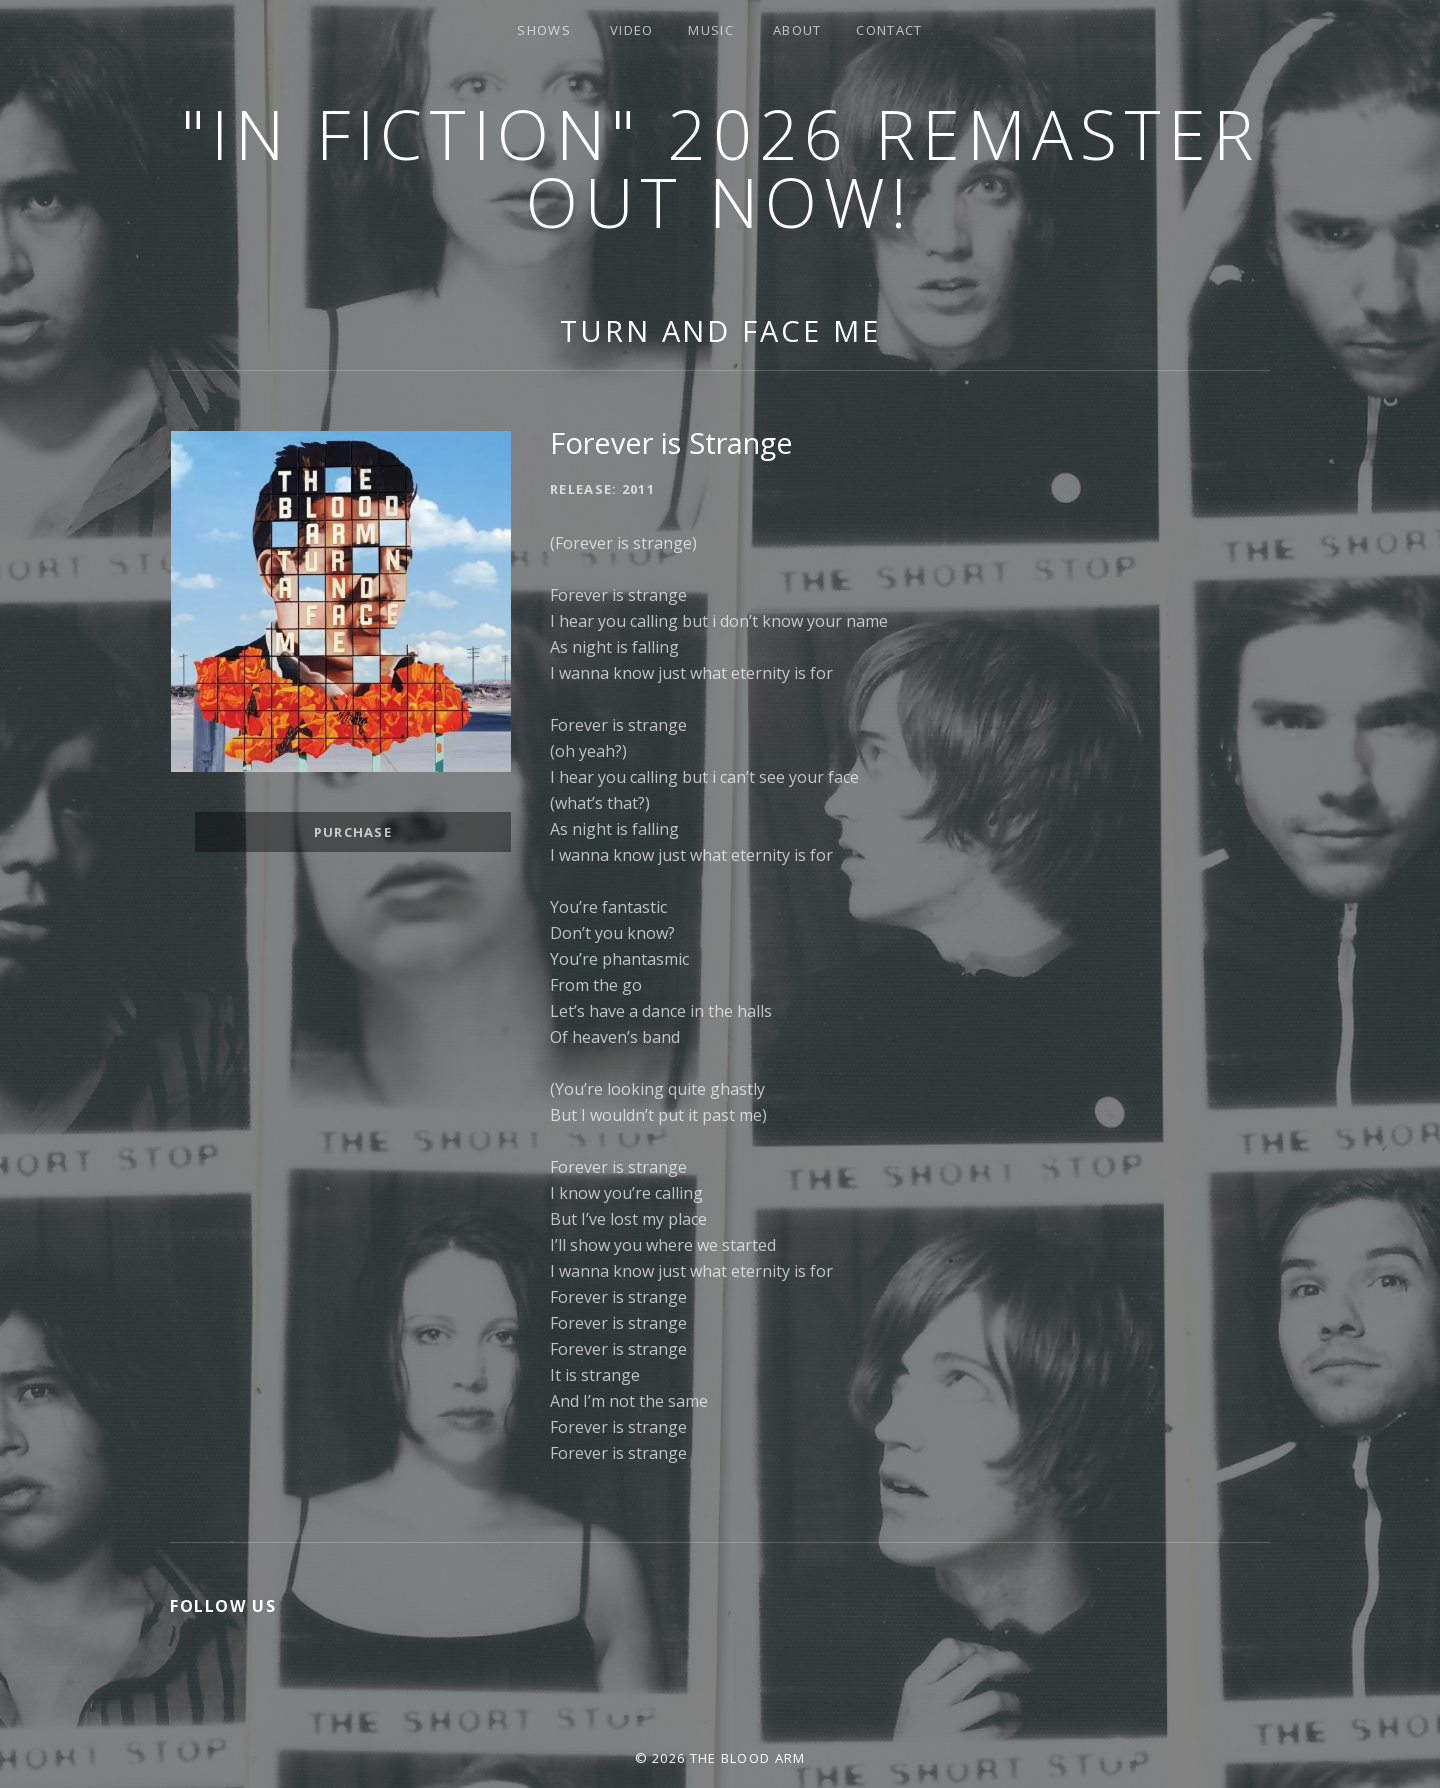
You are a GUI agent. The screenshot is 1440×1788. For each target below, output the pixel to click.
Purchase (353, 832)
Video (632, 30)
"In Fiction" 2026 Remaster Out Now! (720, 167)
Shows (544, 30)
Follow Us (223, 1606)
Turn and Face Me (720, 330)
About (797, 30)
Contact (889, 30)
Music (711, 30)
